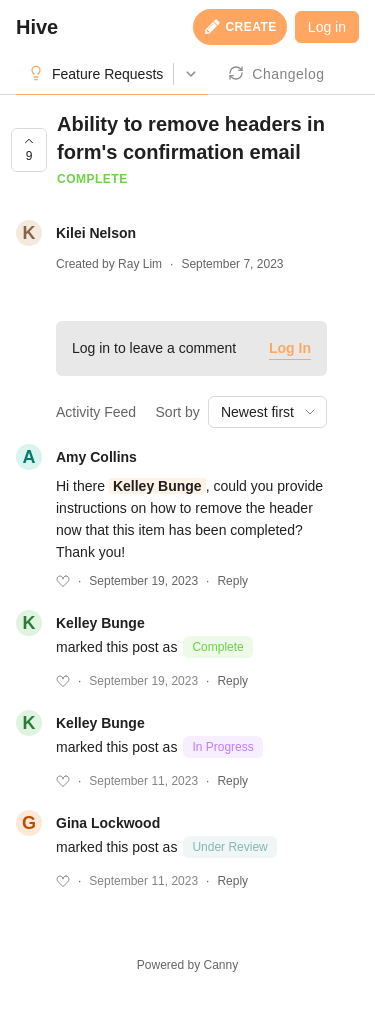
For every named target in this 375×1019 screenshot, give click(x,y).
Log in (327, 27)
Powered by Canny (187, 965)
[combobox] (267, 412)
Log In (290, 348)
